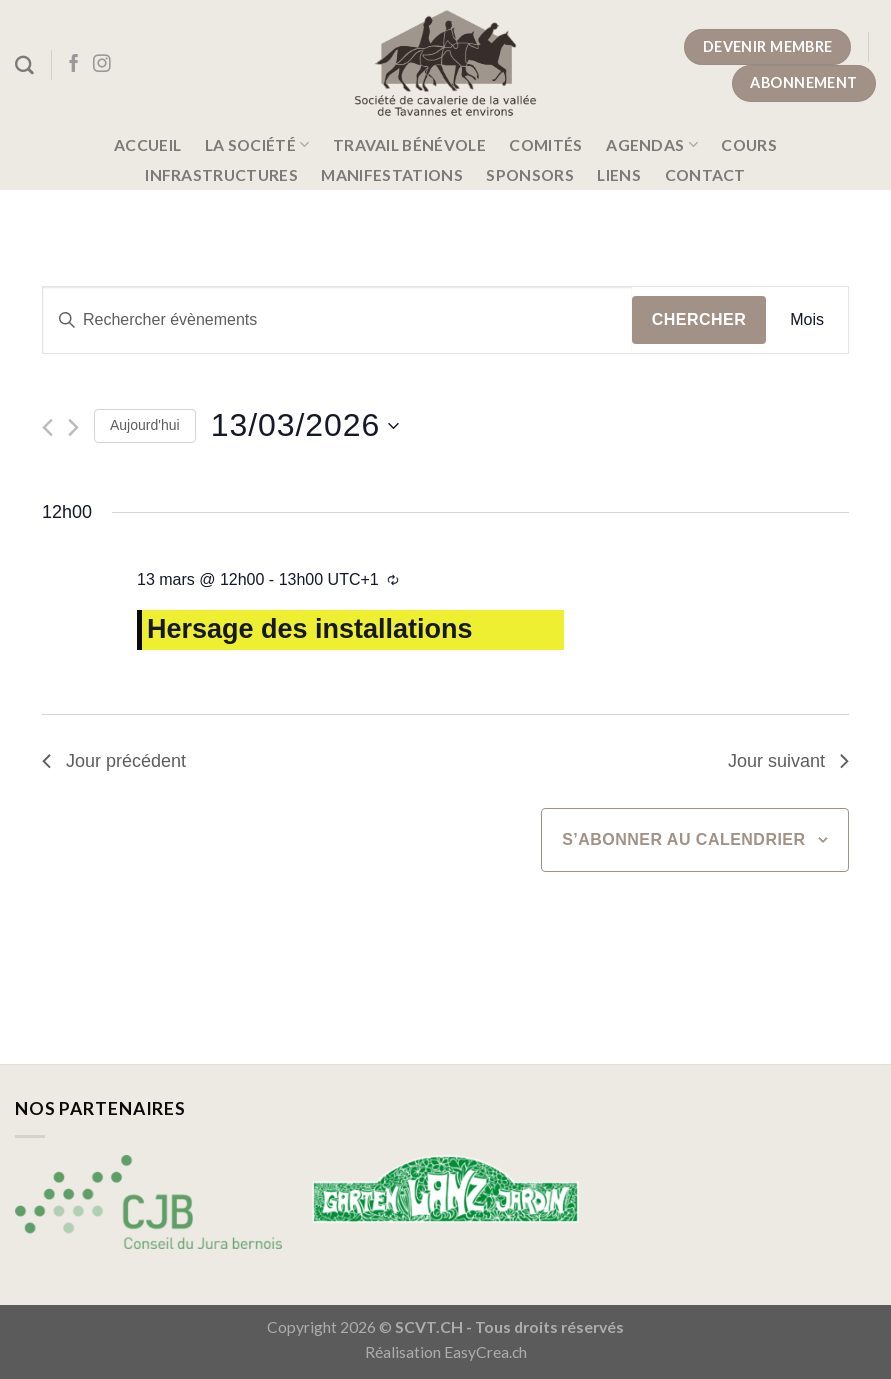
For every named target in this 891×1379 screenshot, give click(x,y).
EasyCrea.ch (485, 1352)
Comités (545, 145)
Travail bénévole (409, 145)
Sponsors (530, 175)
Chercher (699, 319)
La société (257, 144)
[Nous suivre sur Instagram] (102, 65)
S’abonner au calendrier (683, 839)
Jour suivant (788, 761)
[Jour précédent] (47, 427)
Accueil (147, 145)
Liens (619, 175)
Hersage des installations (310, 629)
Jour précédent (114, 761)
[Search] (24, 65)
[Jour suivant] (73, 427)
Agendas (652, 144)
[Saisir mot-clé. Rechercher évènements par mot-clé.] (337, 320)
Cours (749, 145)
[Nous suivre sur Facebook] (74, 65)
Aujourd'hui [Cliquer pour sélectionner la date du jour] (145, 425)
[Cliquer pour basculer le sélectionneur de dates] (305, 426)
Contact (705, 175)
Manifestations (391, 175)
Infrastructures (221, 175)
